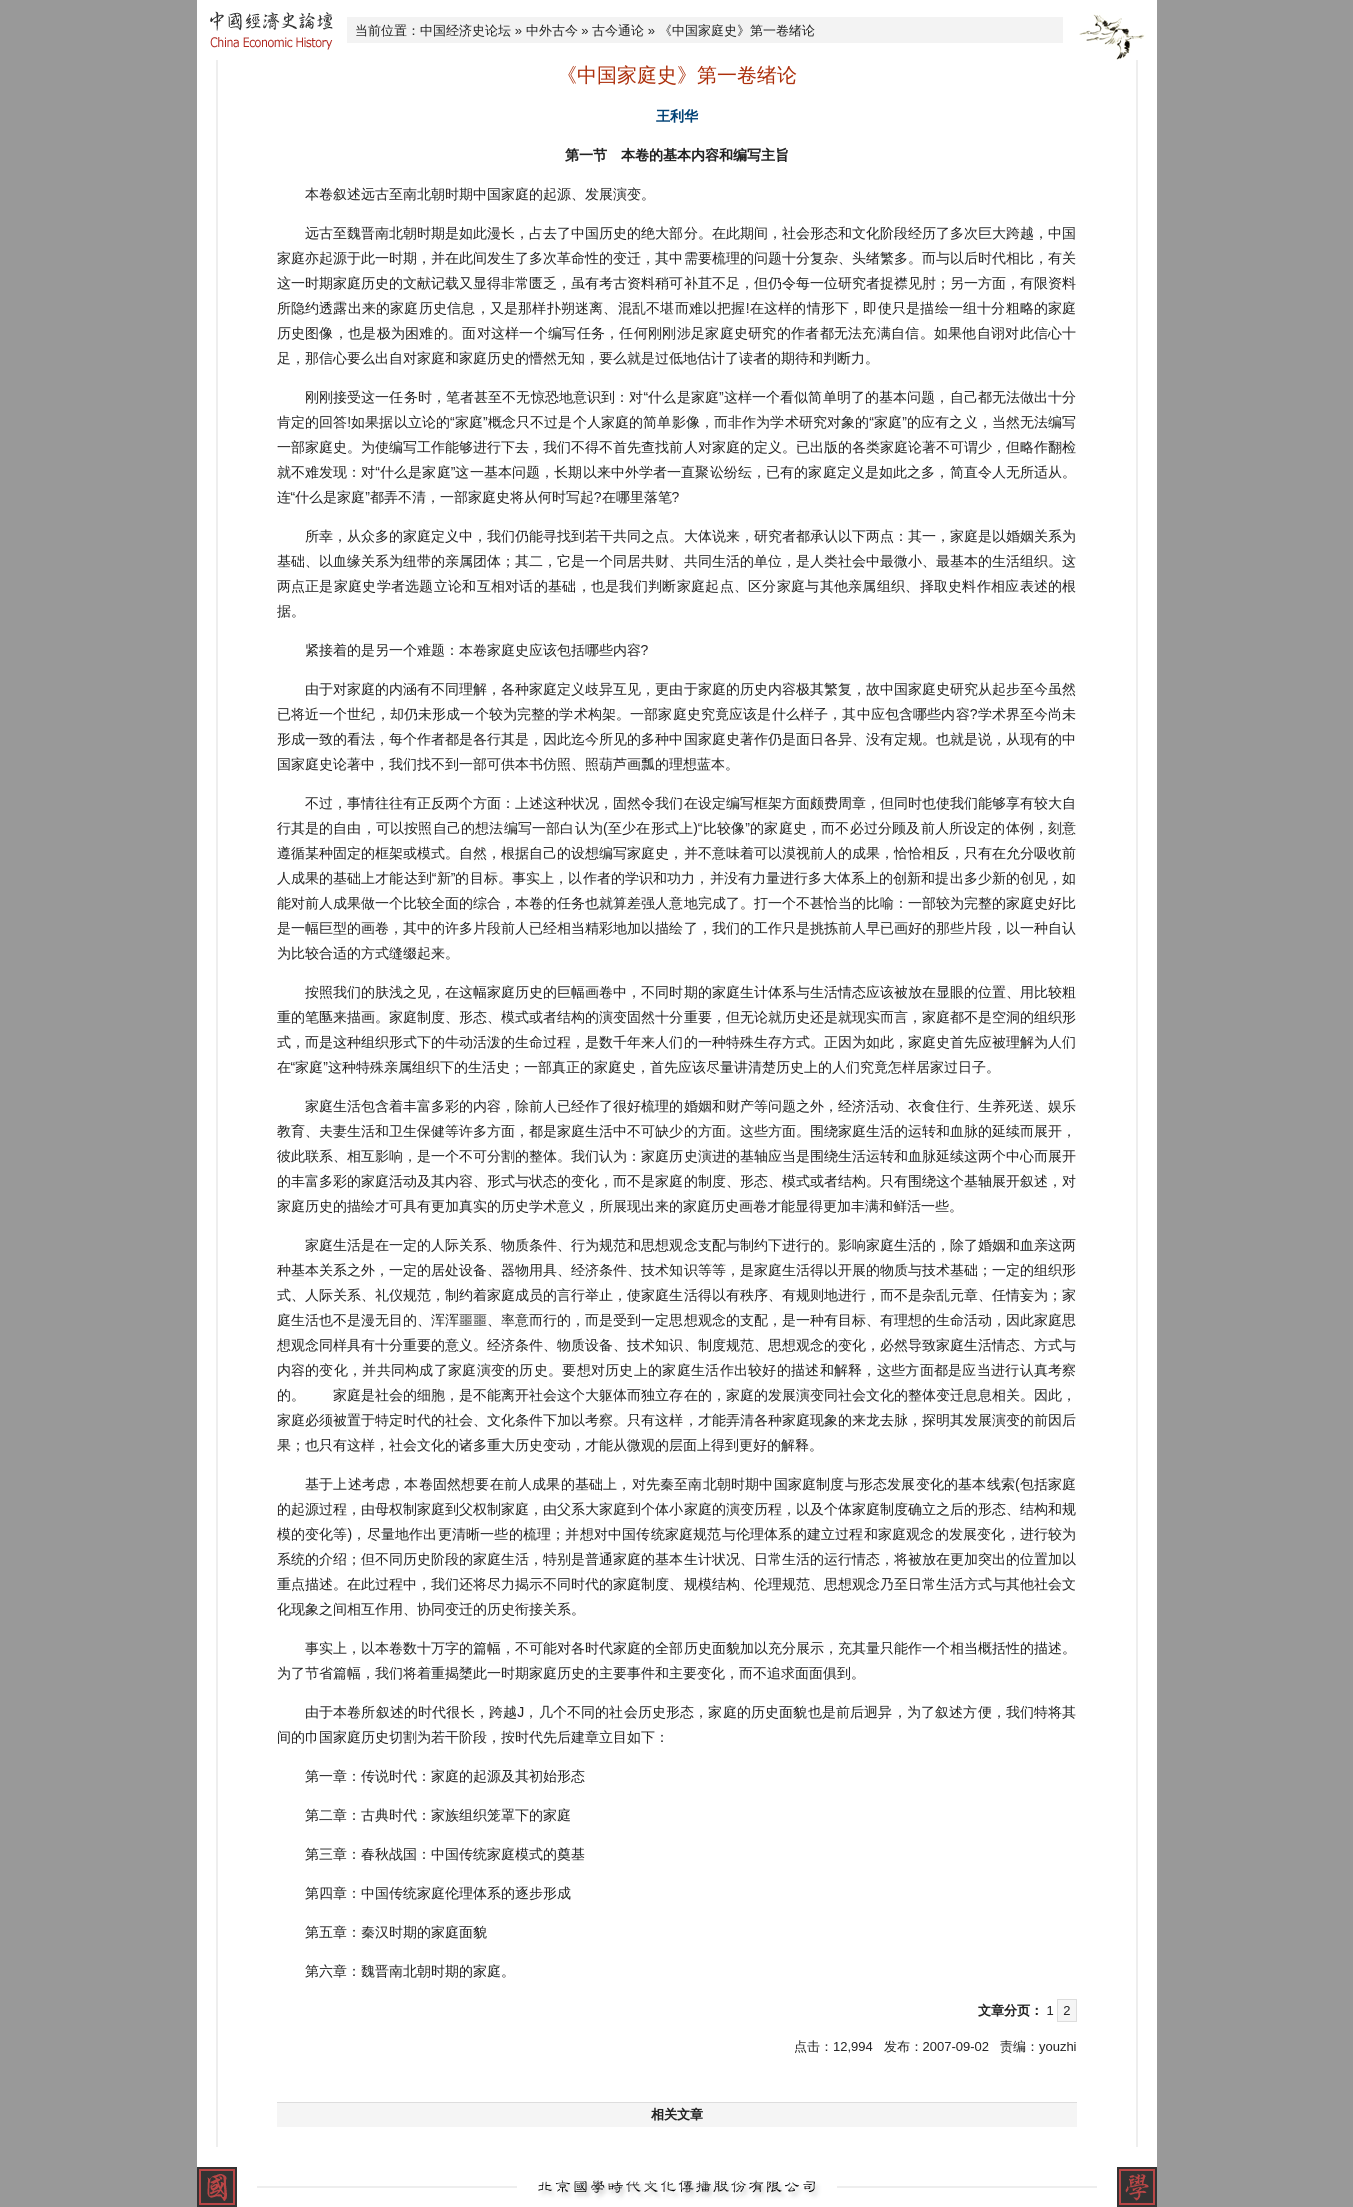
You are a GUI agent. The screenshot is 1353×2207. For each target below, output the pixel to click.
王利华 (677, 116)
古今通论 (618, 30)
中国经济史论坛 (465, 30)
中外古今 (552, 30)
